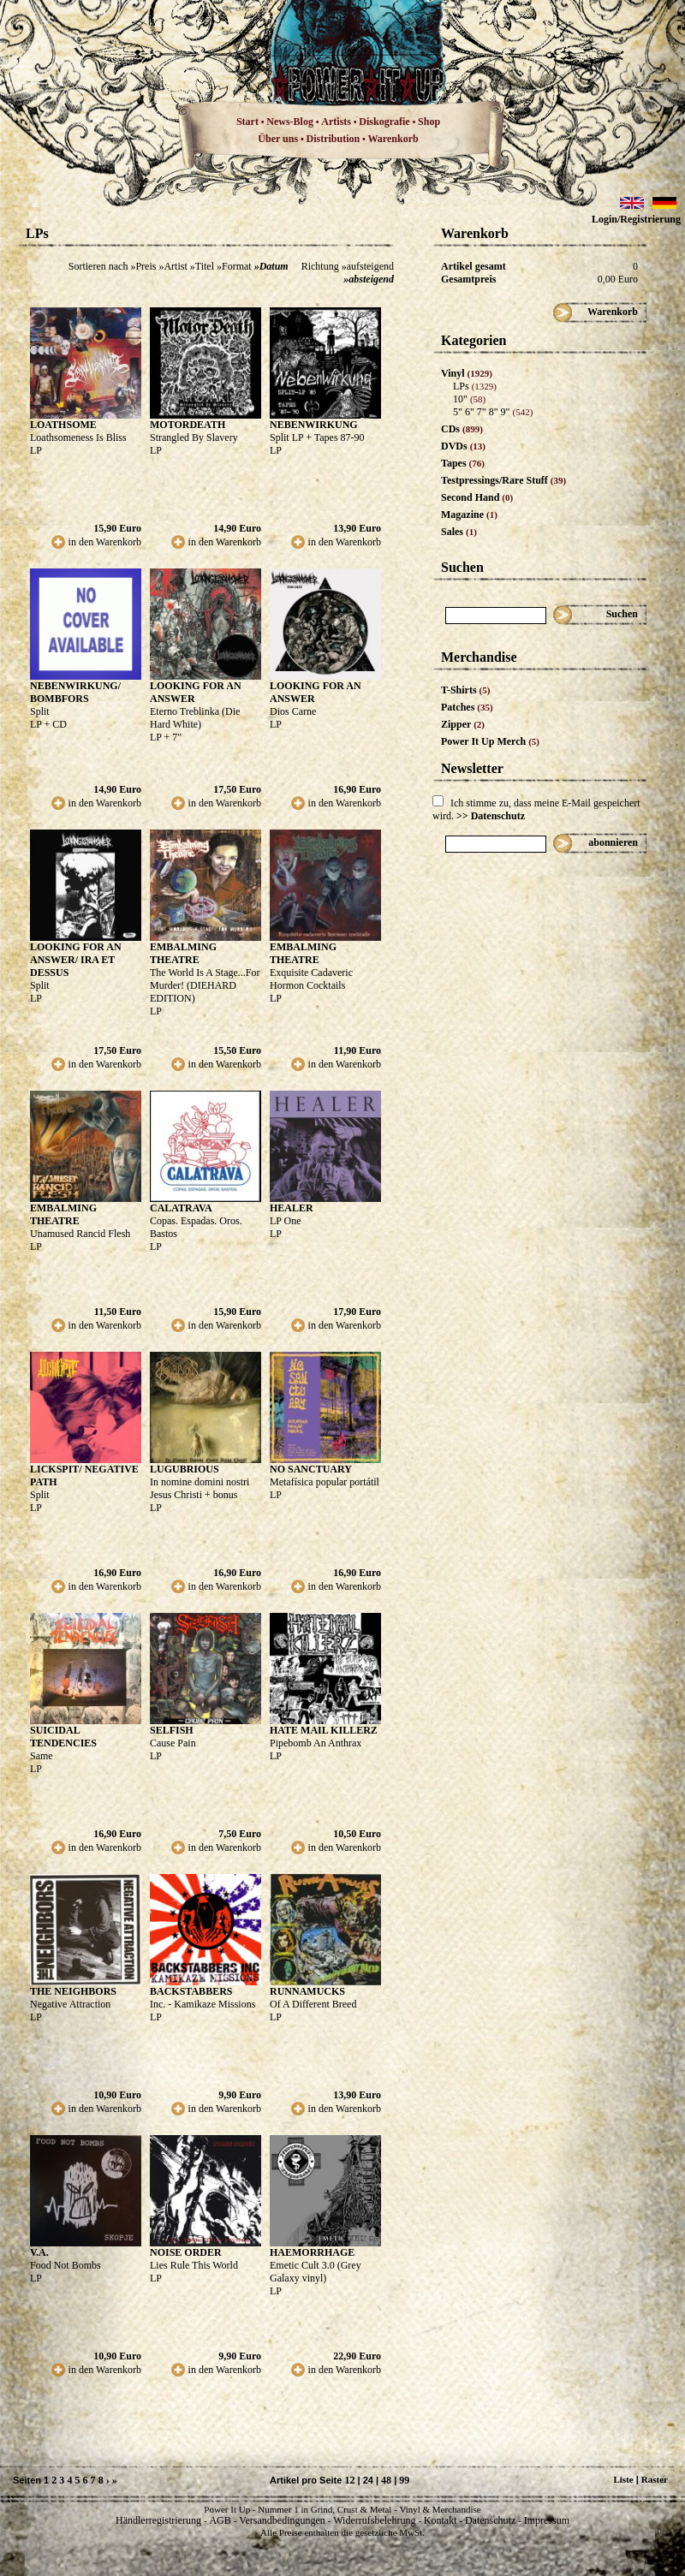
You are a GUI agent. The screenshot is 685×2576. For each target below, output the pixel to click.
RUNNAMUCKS (307, 1991)
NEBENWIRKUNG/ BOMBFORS (75, 692)
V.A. (39, 2252)
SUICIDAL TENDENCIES (63, 1736)
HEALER (291, 1208)
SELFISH (172, 1730)
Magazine (469, 515)
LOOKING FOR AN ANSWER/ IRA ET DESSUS (76, 960)
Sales (459, 532)
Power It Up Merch (490, 741)
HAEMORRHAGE (312, 2252)
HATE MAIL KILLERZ (324, 1730)
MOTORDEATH (187, 425)
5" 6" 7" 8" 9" (493, 412)
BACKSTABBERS (191, 1991)
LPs (475, 386)
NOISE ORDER (186, 2252)
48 (386, 2480)
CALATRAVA (181, 1208)
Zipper (463, 724)
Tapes (463, 463)
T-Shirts (465, 690)
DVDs (463, 446)
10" (469, 399)
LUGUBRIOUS (184, 1469)
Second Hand (477, 497)
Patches (467, 707)
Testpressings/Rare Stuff (503, 480)
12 (349, 2480)
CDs (462, 429)
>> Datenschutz (490, 816)
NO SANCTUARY (311, 1469)
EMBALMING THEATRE (183, 953)
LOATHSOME (63, 425)
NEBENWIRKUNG (314, 425)
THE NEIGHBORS (73, 1991)
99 (404, 2480)
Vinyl (466, 373)
